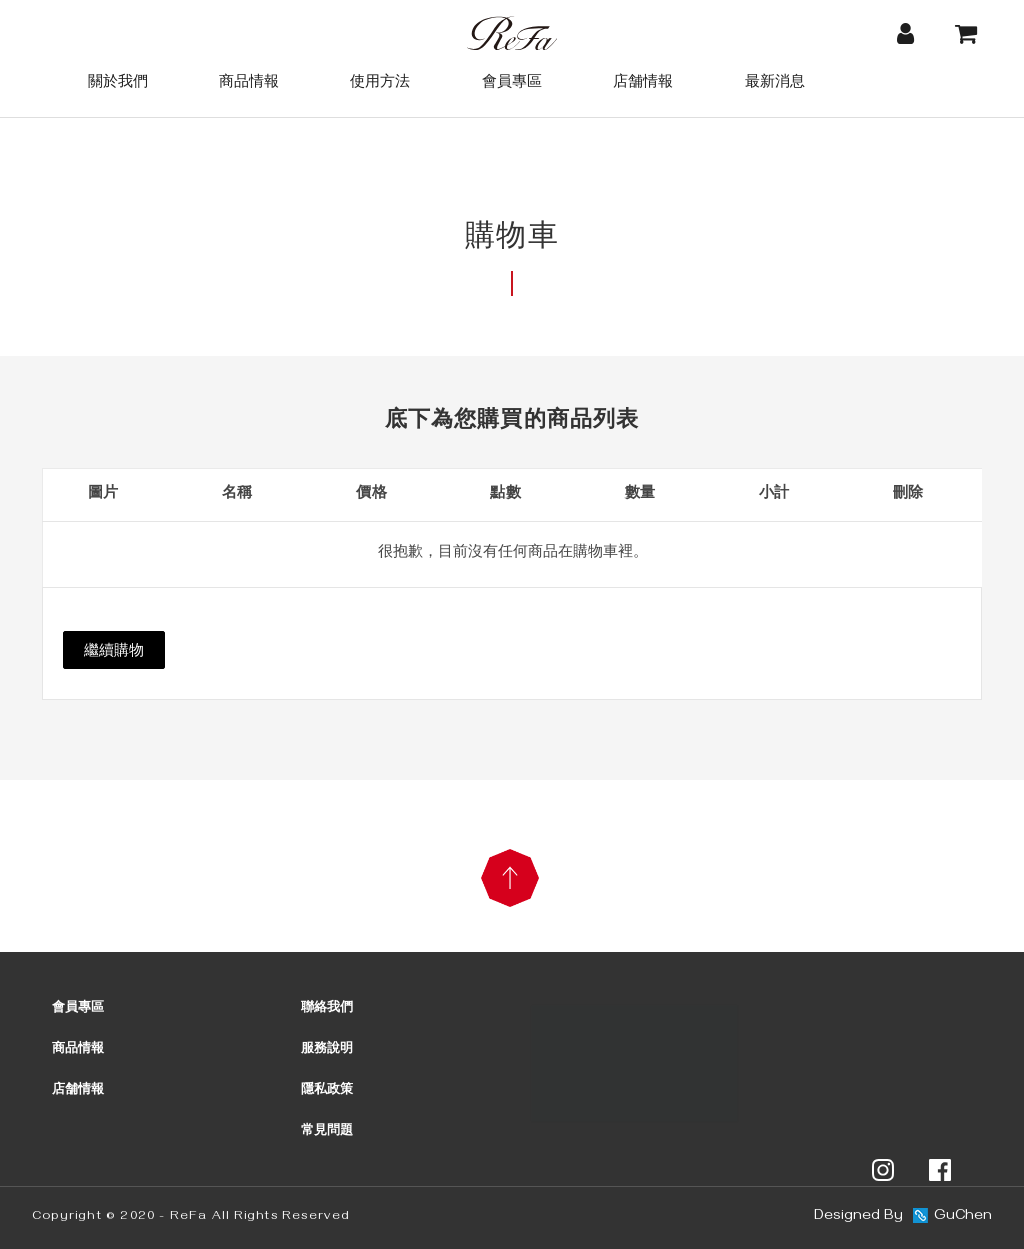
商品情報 (249, 80)
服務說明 (327, 1050)
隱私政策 (327, 1091)
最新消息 (775, 80)
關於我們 (118, 80)
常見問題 (327, 1132)
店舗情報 (643, 80)
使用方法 (380, 80)
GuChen (963, 1217)
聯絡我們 (327, 1009)
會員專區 (512, 80)
